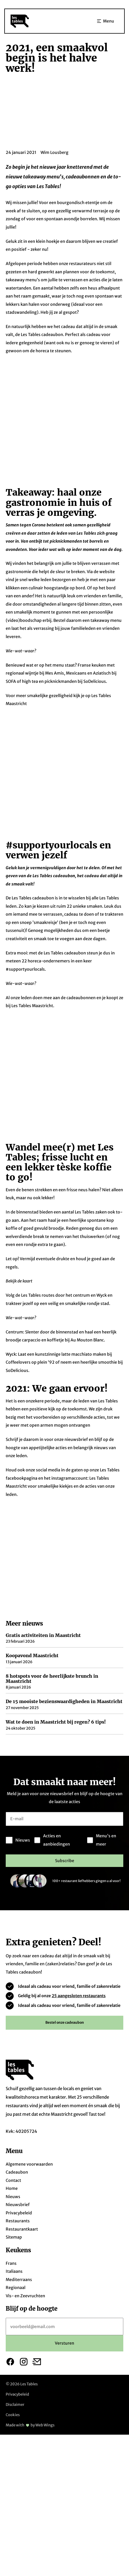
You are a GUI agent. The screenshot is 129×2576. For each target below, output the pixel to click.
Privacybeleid (19, 2110)
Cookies (13, 2312)
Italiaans (14, 2169)
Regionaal (15, 2185)
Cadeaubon (17, 2069)
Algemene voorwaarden (29, 2061)
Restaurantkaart (22, 2126)
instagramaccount (69, 1317)
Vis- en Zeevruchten (25, 2193)
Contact (13, 2077)
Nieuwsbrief (18, 2102)
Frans (11, 2160)
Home (12, 2086)
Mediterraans (19, 2177)
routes (48, 1135)
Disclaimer (15, 2302)
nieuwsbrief (76, 1279)
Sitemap (14, 2134)
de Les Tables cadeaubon (39, 334)
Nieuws (13, 2094)
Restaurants (18, 2118)
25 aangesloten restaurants (79, 1893)
